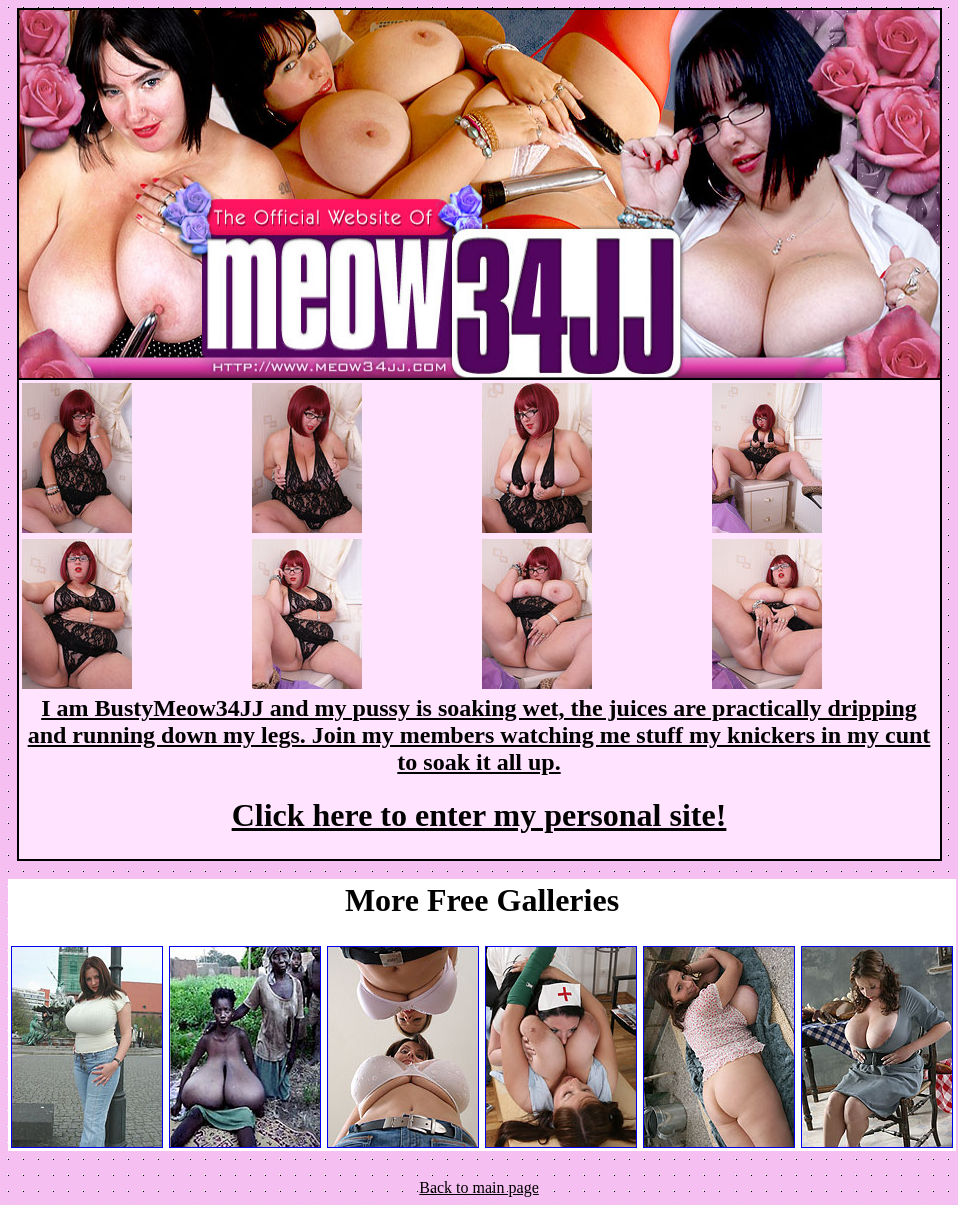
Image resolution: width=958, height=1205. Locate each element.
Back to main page (479, 1187)
